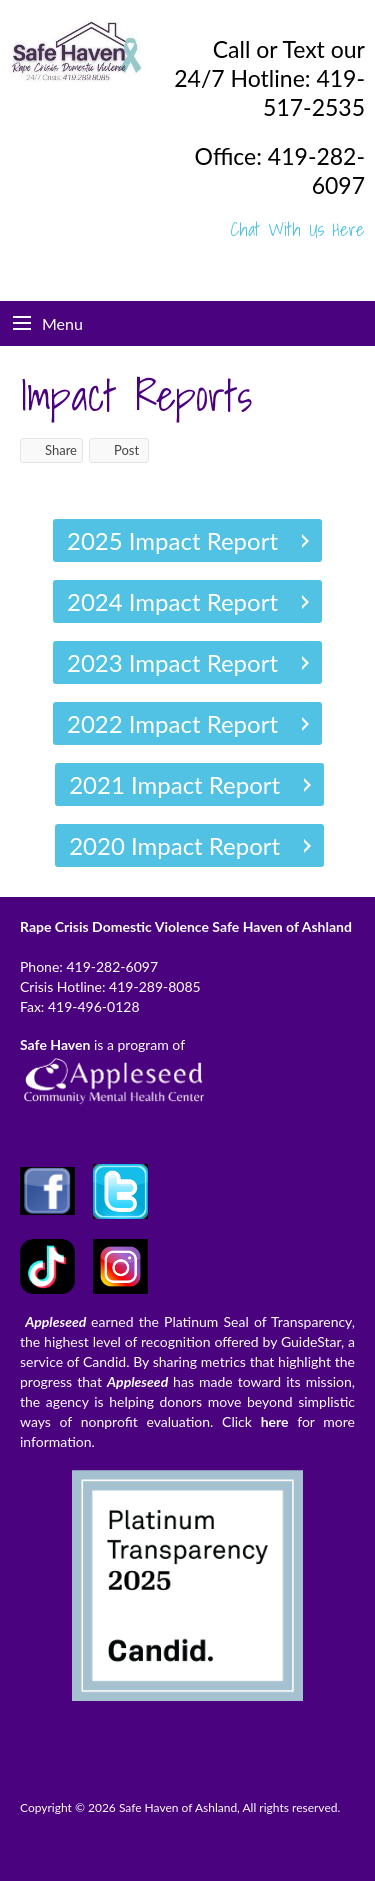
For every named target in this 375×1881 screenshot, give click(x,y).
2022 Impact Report (172, 723)
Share (51, 450)
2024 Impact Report (172, 601)
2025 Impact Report (172, 540)
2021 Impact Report (174, 784)
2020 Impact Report (174, 845)
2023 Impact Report (172, 662)
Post (117, 450)
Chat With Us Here (298, 229)
